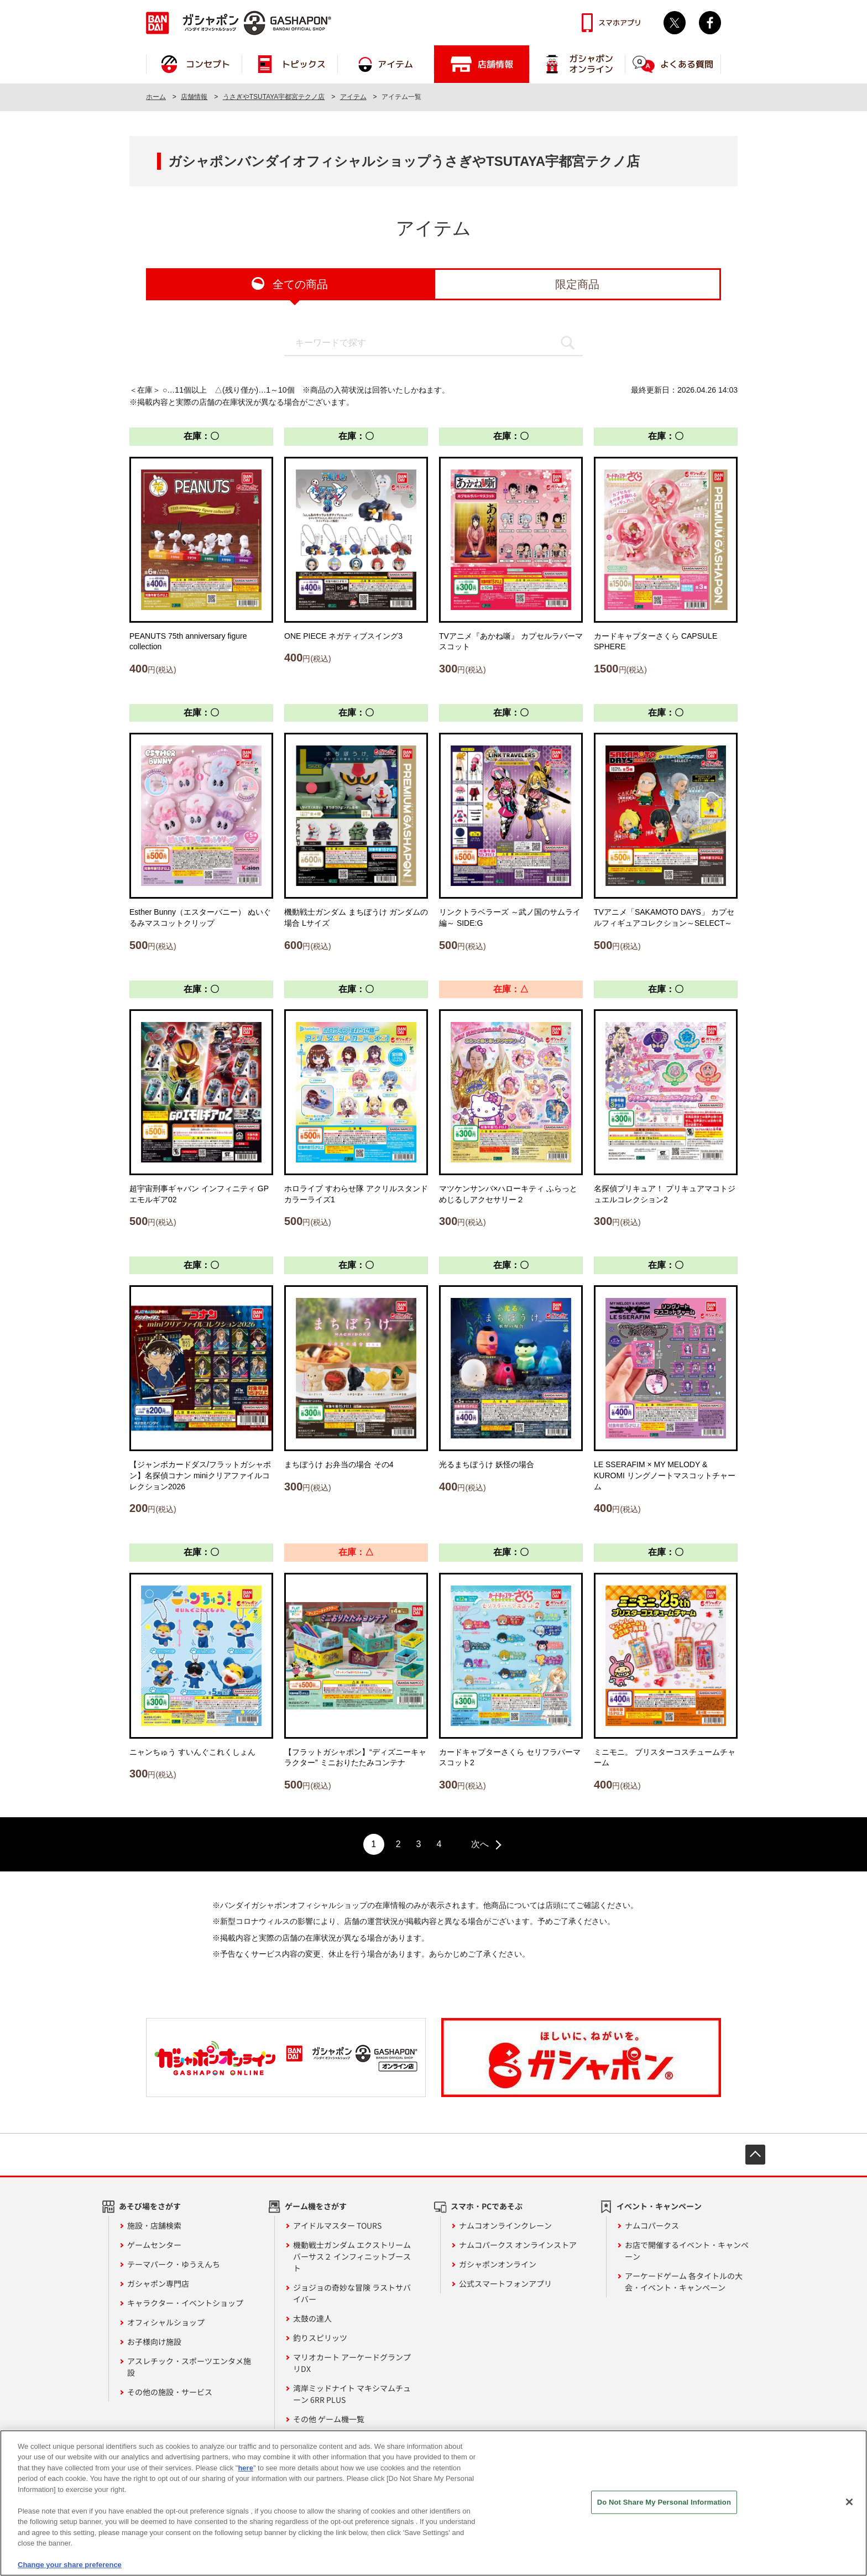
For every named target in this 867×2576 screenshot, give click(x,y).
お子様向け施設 (154, 2341)
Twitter (675, 22)
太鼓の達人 (312, 2318)
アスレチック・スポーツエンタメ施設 (189, 2366)
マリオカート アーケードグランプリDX (352, 2362)
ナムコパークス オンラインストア (518, 2244)
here (245, 2473)
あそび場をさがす (150, 2206)
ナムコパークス (652, 2225)
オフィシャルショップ (166, 2322)
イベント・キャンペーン (659, 2206)
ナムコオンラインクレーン (505, 2225)
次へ (480, 1844)
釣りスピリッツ (320, 2337)
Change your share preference (70, 2570)
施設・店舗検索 (154, 2225)
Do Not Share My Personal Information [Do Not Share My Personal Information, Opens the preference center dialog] (664, 2507)
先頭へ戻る (755, 2155)
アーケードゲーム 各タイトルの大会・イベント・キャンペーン (684, 2281)
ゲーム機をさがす (316, 2206)
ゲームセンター (154, 2244)
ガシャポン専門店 (158, 2283)
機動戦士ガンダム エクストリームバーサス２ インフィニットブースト (352, 2256)
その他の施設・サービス (169, 2391)
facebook (710, 22)
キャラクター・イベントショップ (185, 2302)
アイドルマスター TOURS (337, 2225)
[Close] (849, 2507)
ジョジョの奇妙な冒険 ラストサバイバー (352, 2293)
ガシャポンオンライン (497, 2264)
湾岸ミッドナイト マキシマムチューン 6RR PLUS (352, 2393)
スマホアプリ (619, 23)
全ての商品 (300, 284)
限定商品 (577, 284)
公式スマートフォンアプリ (505, 2283)
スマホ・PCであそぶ (487, 2206)
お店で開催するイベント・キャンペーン (687, 2250)
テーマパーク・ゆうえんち (173, 2264)
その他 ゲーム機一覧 (328, 2418)
